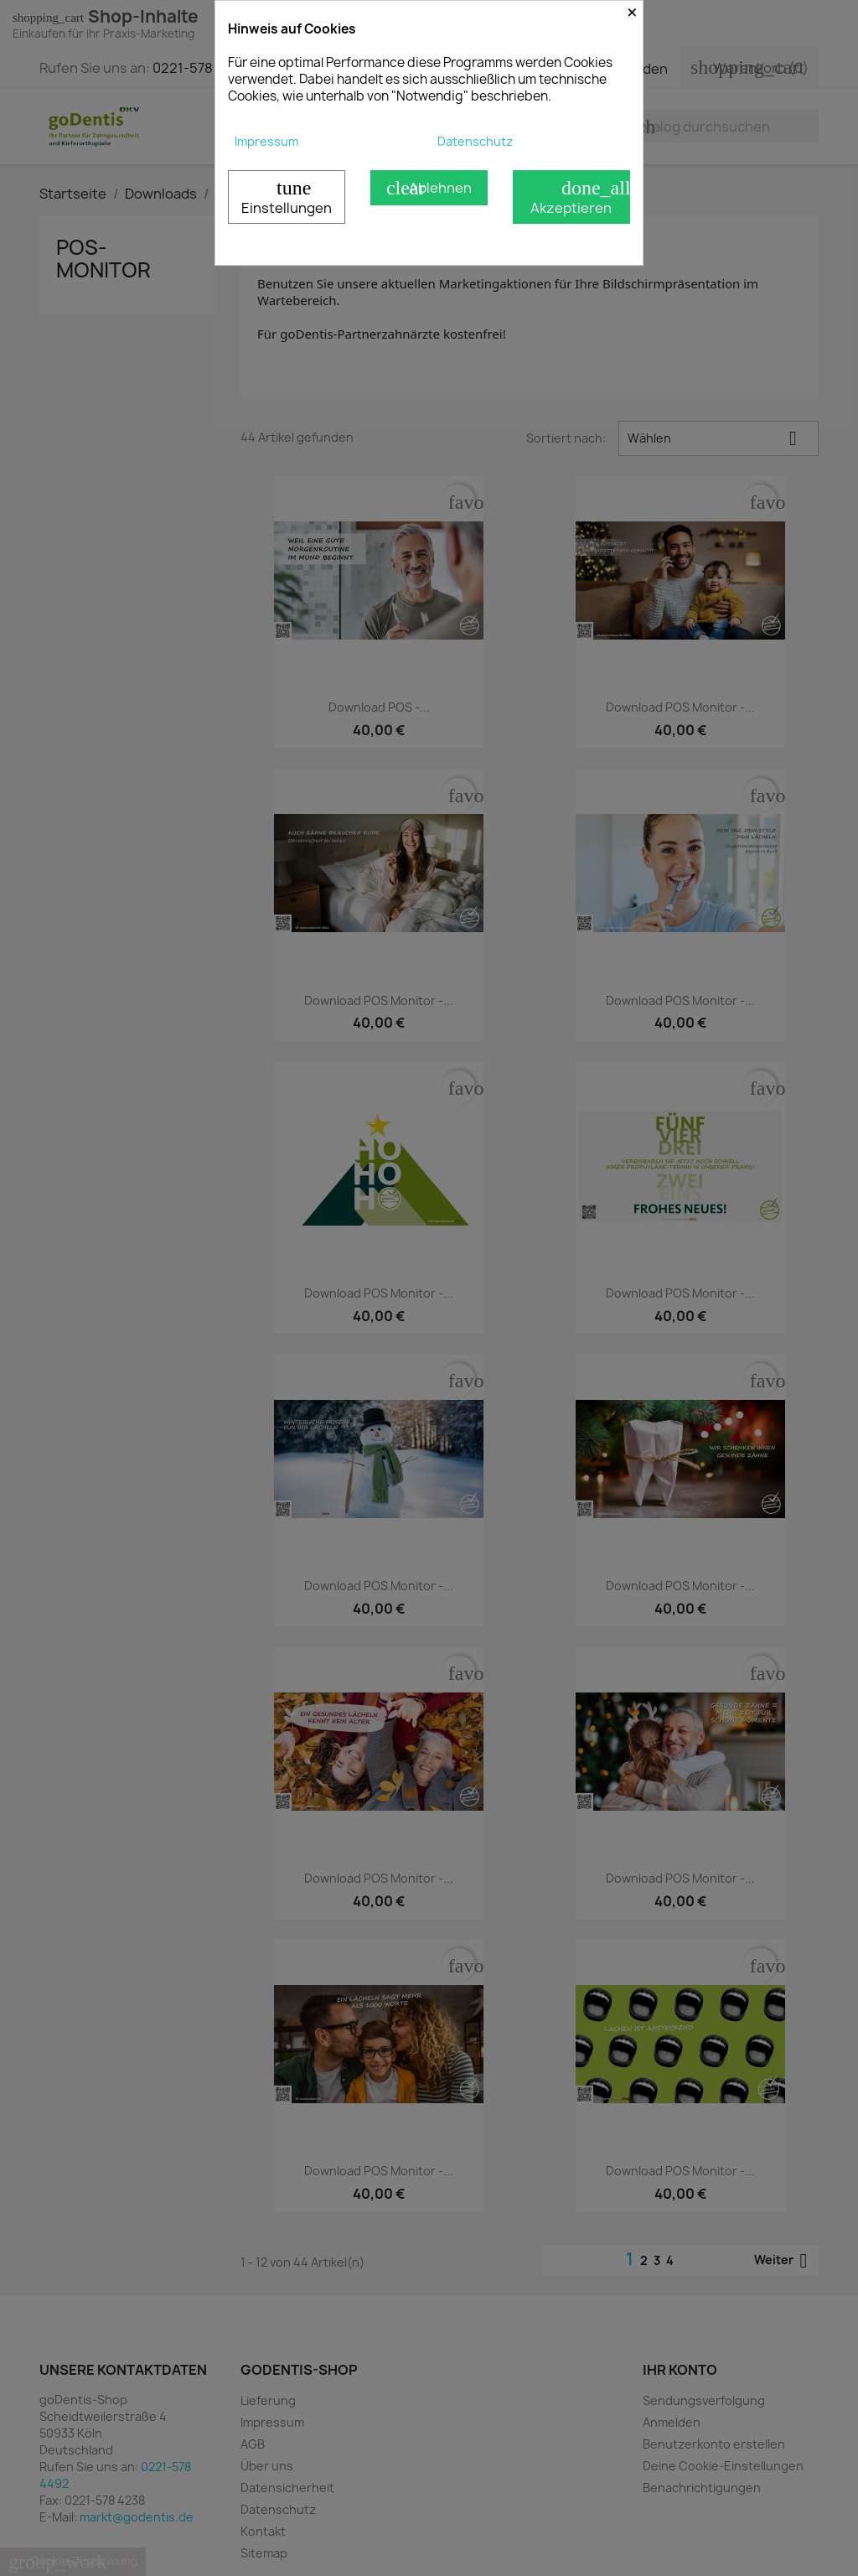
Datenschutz (475, 141)
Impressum (266, 141)
